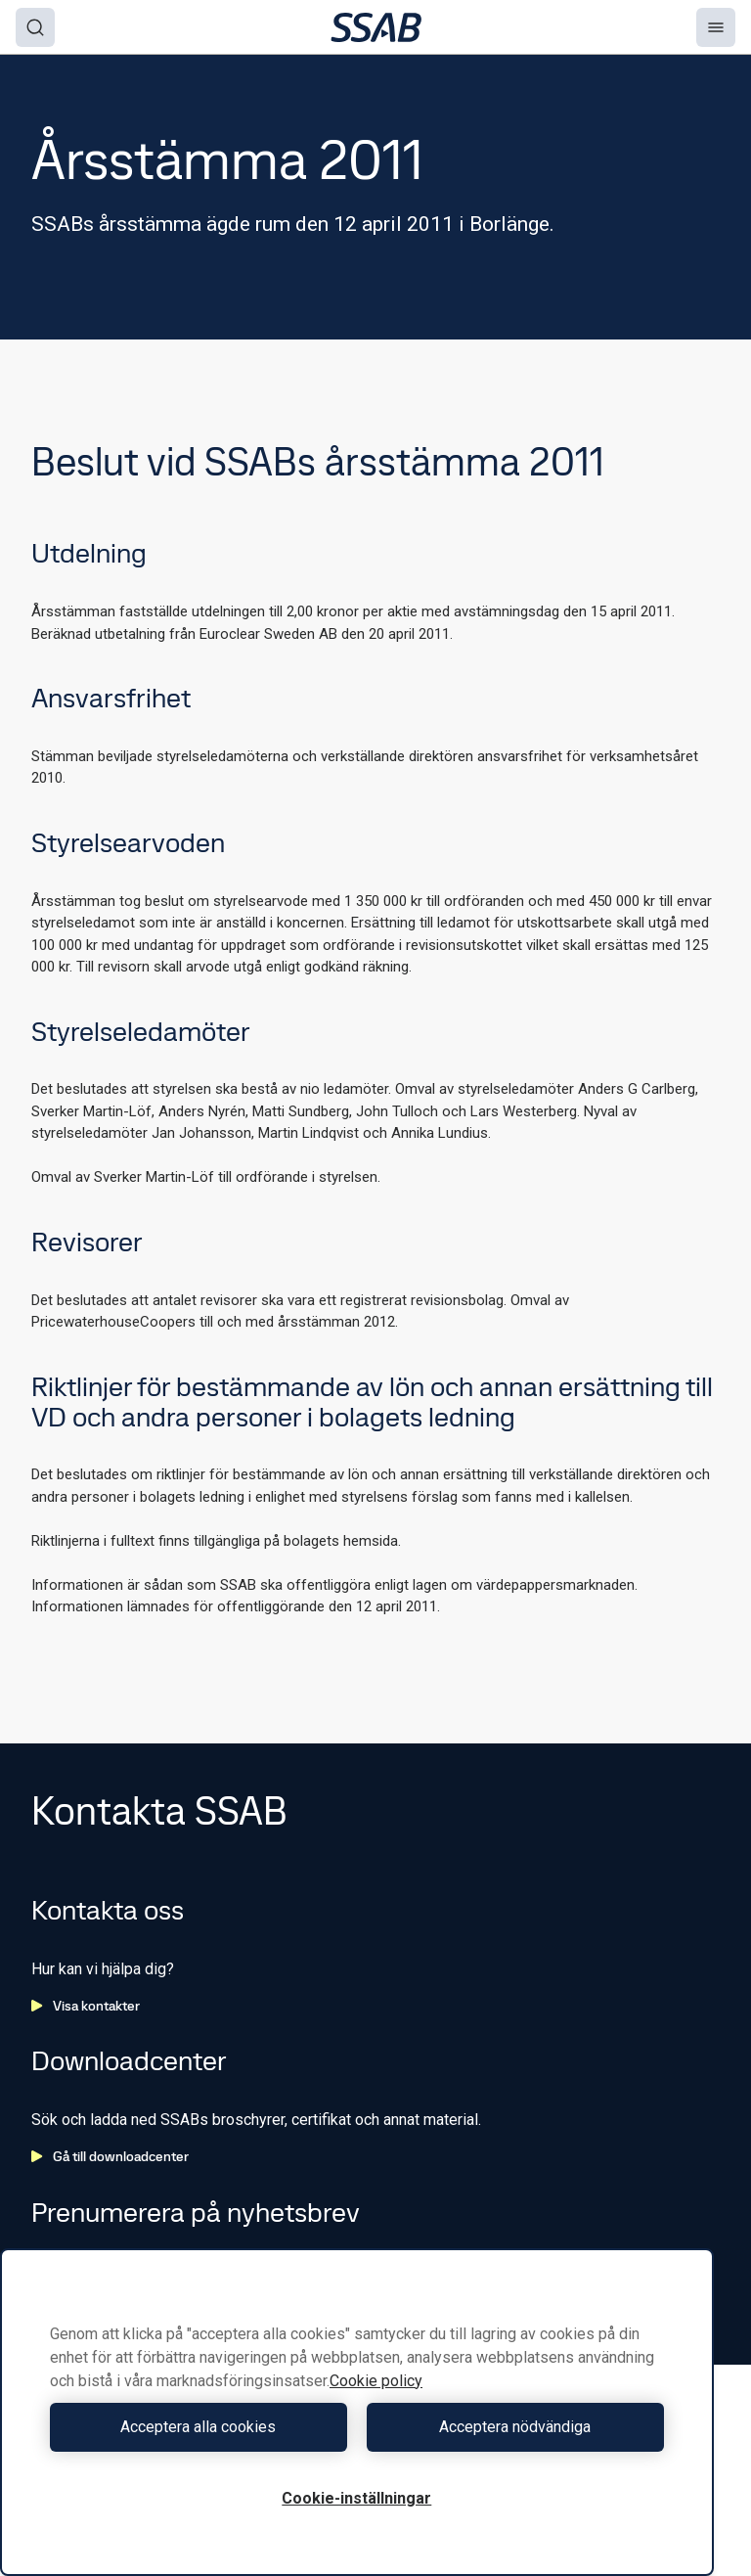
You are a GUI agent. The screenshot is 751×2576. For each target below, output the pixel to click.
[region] (357, 2412)
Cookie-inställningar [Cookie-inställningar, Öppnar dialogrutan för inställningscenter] (356, 2498)
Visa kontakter (85, 2005)
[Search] (35, 27)
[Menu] (715, 27)
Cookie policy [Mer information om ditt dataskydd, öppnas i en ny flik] (376, 2381)
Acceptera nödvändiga (515, 2427)
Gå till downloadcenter (110, 2156)
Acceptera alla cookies (198, 2427)
